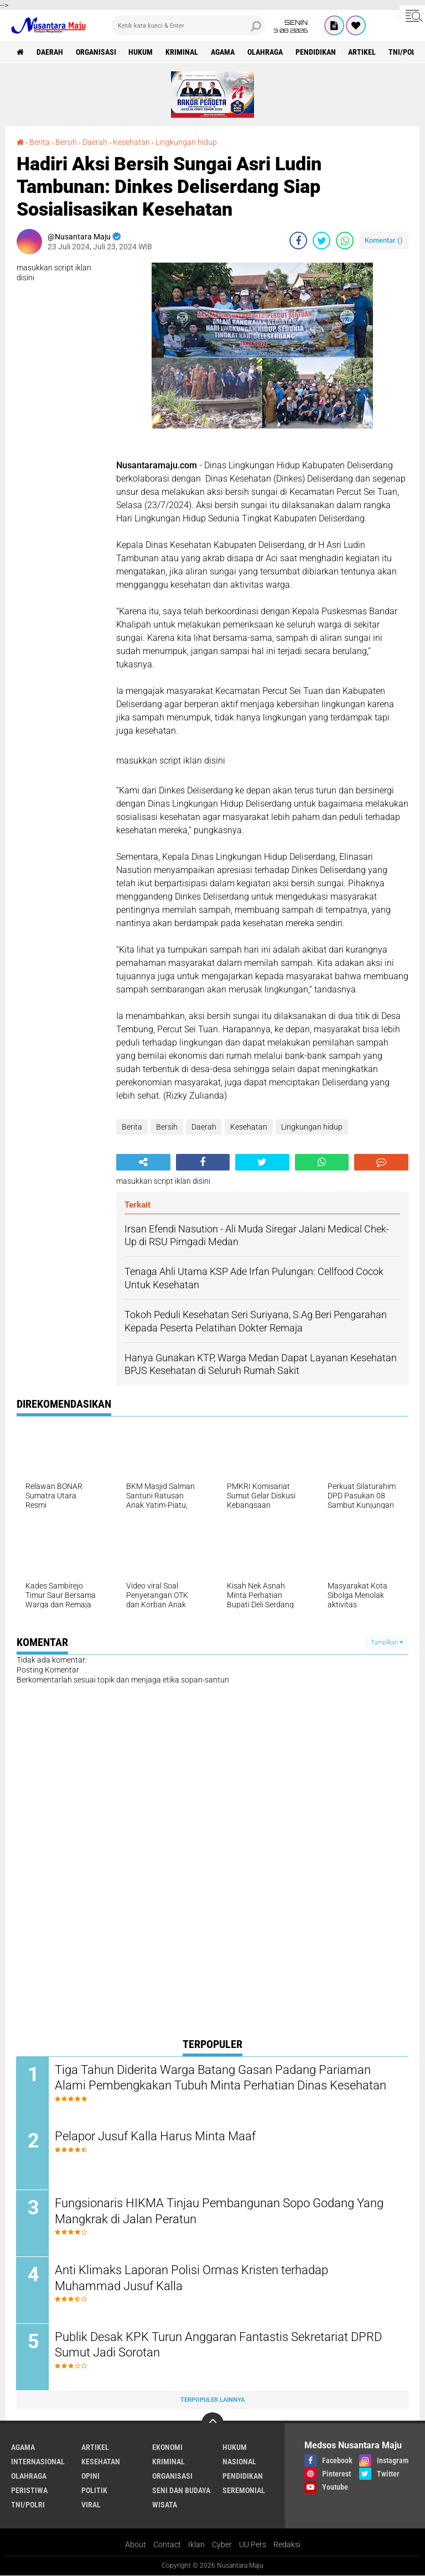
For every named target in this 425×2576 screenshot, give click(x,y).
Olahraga (265, 52)
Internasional (38, 2462)
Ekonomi (167, 2447)
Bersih (66, 142)
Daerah (50, 52)
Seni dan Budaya (181, 2490)
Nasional (239, 2462)
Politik (94, 2490)
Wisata (164, 2505)
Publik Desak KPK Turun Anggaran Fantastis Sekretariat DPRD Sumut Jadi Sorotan (218, 2345)
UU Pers (252, 2545)
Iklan (196, 2545)
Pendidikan (316, 52)
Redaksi (286, 2545)
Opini (90, 2476)
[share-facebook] (298, 240)
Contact (167, 2545)
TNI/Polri (28, 2505)
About (135, 2545)
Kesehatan (131, 142)
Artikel (363, 52)
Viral (91, 2505)
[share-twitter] (321, 240)
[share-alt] (143, 1162)
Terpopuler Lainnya (212, 2400)
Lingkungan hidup (186, 142)
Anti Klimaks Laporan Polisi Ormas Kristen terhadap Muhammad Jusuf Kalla (192, 2278)
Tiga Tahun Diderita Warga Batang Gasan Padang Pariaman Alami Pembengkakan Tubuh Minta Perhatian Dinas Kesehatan (221, 2078)
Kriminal (182, 52)
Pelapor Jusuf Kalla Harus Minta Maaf (155, 2137)
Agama (223, 52)
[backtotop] (212, 2424)
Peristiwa (29, 2490)
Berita (39, 142)
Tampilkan (387, 1642)
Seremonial (243, 2490)
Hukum (141, 52)
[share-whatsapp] (345, 240)
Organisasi (96, 52)
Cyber (222, 2545)
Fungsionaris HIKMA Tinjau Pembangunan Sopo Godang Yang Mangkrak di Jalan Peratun (219, 2212)
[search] (188, 25)
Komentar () (384, 240)
